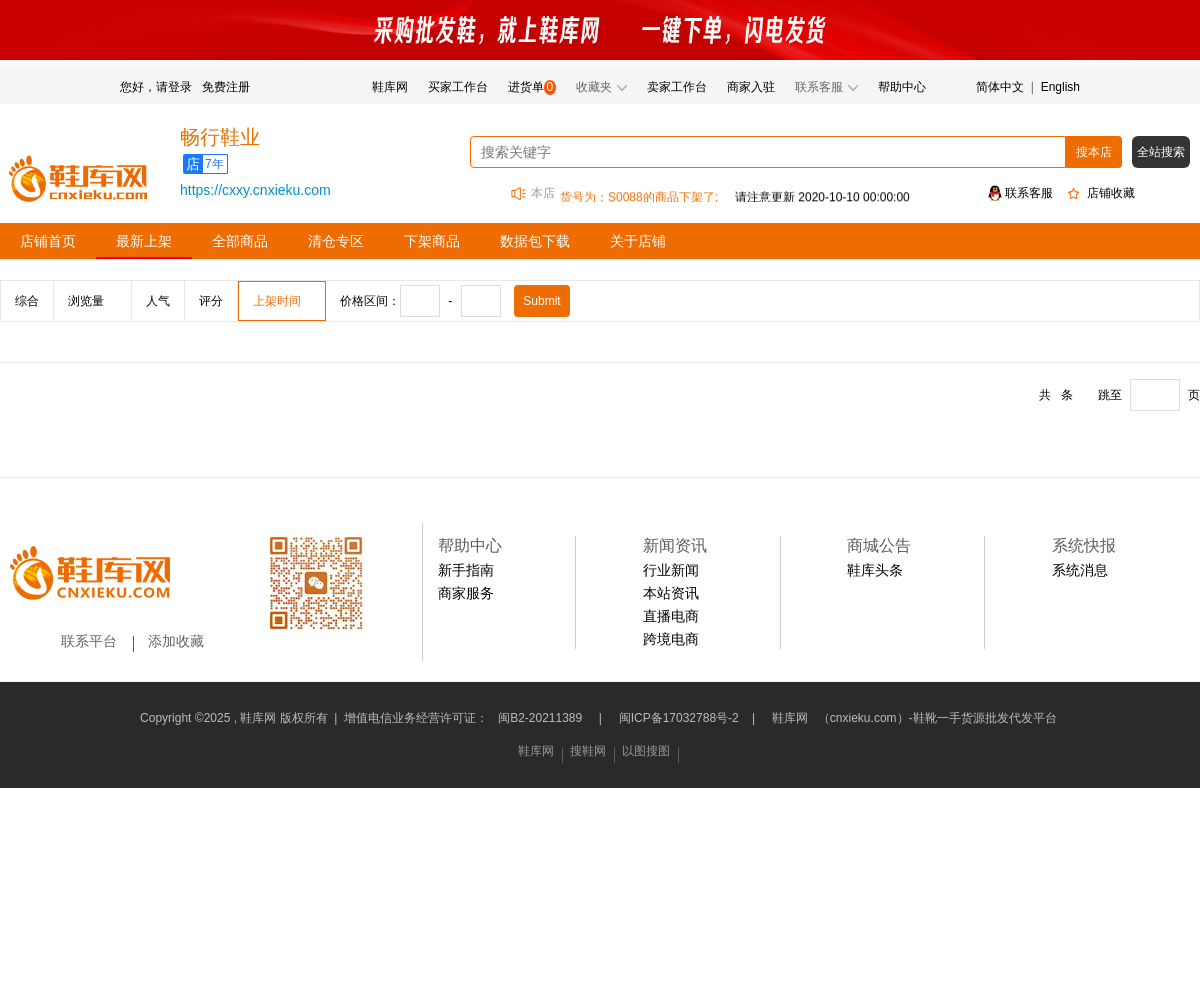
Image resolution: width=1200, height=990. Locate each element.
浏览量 (86, 301)
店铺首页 (48, 241)
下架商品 (432, 241)
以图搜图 (646, 751)
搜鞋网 (588, 751)
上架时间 (277, 301)
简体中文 (1000, 87)
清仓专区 (336, 241)
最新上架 (144, 241)
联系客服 (1029, 193)
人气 (158, 301)
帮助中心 (902, 87)
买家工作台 (458, 87)
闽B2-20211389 (540, 718)
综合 (27, 301)
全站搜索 (1161, 152)
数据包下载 (535, 241)
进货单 (526, 87)
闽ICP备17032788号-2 (679, 718)
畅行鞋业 (220, 137)
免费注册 (226, 87)
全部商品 (240, 241)
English (1060, 87)
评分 (211, 301)
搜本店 (1094, 152)
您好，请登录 (156, 87)
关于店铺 (638, 241)
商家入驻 (751, 87)
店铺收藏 (1111, 193)
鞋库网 (390, 87)
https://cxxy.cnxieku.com (255, 190)
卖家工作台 (677, 87)
